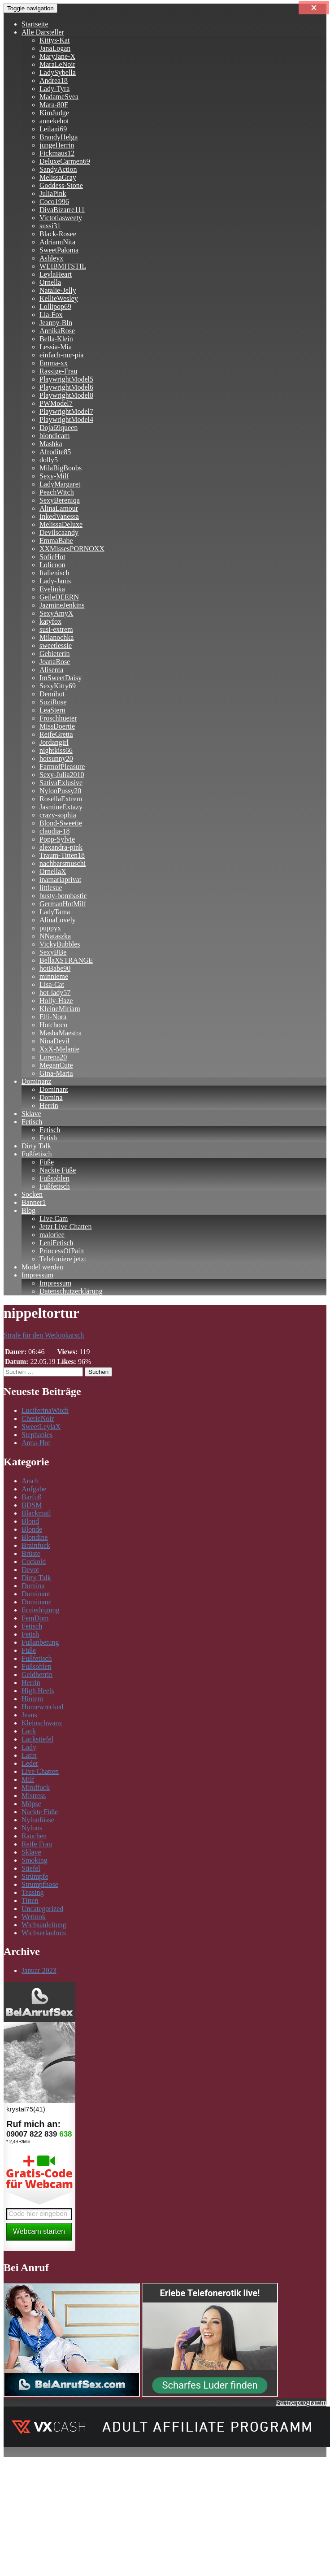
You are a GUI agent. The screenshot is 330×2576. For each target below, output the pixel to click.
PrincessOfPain (61, 1251)
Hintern (32, 1699)
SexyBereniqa (59, 500)
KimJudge (54, 113)
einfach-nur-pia (61, 355)
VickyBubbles (59, 944)
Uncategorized (42, 1908)
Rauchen (34, 1836)
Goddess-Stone (61, 185)
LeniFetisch (56, 1243)
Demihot (52, 694)
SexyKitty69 (57, 686)
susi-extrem (56, 629)
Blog (28, 1210)
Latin (29, 1755)
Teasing (33, 1892)
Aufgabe (34, 1489)
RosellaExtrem (60, 799)
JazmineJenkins (61, 605)
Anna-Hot (36, 1443)
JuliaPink (52, 193)
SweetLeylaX (41, 1426)
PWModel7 (56, 403)
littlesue (50, 887)
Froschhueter (58, 718)
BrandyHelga (58, 137)
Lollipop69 (55, 306)
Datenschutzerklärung (70, 1291)
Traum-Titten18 (62, 855)
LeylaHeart (55, 274)
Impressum (37, 1275)
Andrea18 (53, 80)
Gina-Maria (56, 1073)
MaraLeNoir (57, 64)
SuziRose (52, 702)
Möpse (31, 1803)
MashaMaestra (60, 1033)
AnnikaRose (57, 330)
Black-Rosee (57, 234)
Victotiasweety (60, 218)
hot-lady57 (54, 992)
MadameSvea (58, 96)
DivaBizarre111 (62, 209)
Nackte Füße (57, 1170)
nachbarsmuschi (62, 863)
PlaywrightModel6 (66, 387)
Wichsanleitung (44, 1925)
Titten (30, 1900)
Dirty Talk (36, 1146)
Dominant (53, 1089)
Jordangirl (54, 742)
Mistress (34, 1795)
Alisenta (51, 669)
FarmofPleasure (62, 766)
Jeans (29, 1715)
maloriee (52, 1234)
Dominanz (37, 1081)
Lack (29, 1731)
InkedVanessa (59, 516)
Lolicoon (52, 565)
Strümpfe (35, 1876)
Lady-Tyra (54, 88)
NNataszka (55, 936)
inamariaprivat (60, 879)
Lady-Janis (55, 581)
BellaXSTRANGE (66, 960)
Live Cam (53, 1218)
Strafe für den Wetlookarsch (44, 1335)
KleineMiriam (59, 1008)
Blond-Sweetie (60, 823)
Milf (28, 1779)
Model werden (42, 1267)
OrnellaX (52, 871)
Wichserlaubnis (44, 1933)
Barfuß (31, 1497)
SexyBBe (52, 952)
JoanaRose (54, 661)
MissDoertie (57, 726)
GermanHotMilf (62, 904)
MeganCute (56, 1065)
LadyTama (54, 912)
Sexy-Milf (54, 476)
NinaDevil (54, 1041)
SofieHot (52, 556)
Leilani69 (53, 129)
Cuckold (34, 1561)
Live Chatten (40, 1771)
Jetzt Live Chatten (65, 1226)
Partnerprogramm (301, 2402)
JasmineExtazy (60, 807)
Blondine (35, 1537)
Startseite (35, 24)
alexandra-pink (60, 847)
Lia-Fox (51, 314)
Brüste (31, 1553)
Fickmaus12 (56, 153)
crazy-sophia (57, 815)
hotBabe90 (54, 968)
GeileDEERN (59, 597)
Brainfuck (36, 1545)
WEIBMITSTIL (62, 266)
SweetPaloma (58, 250)
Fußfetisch (37, 1154)
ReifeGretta (56, 734)
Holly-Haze (56, 1000)
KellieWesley (58, 298)
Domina (51, 1097)
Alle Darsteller (43, 32)
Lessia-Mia (55, 347)
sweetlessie (55, 645)
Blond (30, 1521)
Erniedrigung (40, 1610)
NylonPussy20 (60, 791)
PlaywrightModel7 (66, 411)
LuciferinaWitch (45, 1410)
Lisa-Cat (51, 984)
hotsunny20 (56, 758)
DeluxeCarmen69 (64, 161)
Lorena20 (53, 1057)
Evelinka (52, 589)
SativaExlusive (60, 782)
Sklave (31, 1113)
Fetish (48, 1138)
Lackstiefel (37, 1739)
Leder (30, 1763)
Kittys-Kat (54, 40)
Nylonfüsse (38, 1820)
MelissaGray (57, 177)
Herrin (48, 1105)
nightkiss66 (56, 750)
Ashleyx (51, 258)
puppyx (50, 928)
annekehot (54, 121)
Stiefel (31, 1868)
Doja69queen (58, 427)
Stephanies (37, 1434)
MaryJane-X (57, 56)
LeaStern (52, 710)
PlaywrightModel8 (66, 395)
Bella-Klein (56, 339)
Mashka (50, 443)
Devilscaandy (58, 532)
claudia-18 (54, 831)
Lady (29, 1747)
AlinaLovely (57, 920)
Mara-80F (53, 105)
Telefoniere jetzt (62, 1259)
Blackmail (36, 1513)
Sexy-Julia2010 (61, 774)
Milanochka (56, 637)
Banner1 (34, 1202)
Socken (32, 1194)
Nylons (32, 1828)
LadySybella (57, 72)
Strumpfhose (40, 1884)
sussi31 (50, 226)
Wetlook (34, 1916)
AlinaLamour (58, 508)
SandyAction (58, 169)
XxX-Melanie (59, 1049)
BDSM (32, 1505)
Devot (30, 1569)
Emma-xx (53, 363)
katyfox (50, 621)
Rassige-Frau (58, 371)
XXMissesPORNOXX (71, 548)
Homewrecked (42, 1707)
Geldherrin (37, 1674)
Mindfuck (36, 1787)
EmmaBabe (56, 540)
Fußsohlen (54, 1178)
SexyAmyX (56, 613)
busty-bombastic (63, 895)
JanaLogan (54, 48)
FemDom (35, 1618)
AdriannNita (57, 242)
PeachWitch (56, 492)
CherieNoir (38, 1418)
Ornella (50, 282)
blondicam (54, 435)
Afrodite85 (55, 452)
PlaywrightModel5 (66, 379)
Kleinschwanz (42, 1723)
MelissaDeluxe (60, 524)
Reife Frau (37, 1844)
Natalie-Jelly (57, 290)
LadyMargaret (59, 484)
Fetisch (32, 1121)
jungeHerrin (56, 145)
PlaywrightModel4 (66, 419)
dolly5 (48, 460)
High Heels (38, 1690)
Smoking (35, 1860)
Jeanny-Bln (55, 322)
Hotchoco (53, 1025)
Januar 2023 (39, 1970)
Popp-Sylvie (57, 839)
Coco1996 (54, 201)
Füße (46, 1162)
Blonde (32, 1529)
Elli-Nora (52, 1017)
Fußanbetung (40, 1642)
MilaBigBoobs (60, 468)
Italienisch (54, 573)
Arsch (30, 1481)
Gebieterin (54, 653)
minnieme (53, 976)
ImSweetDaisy (60, 678)
